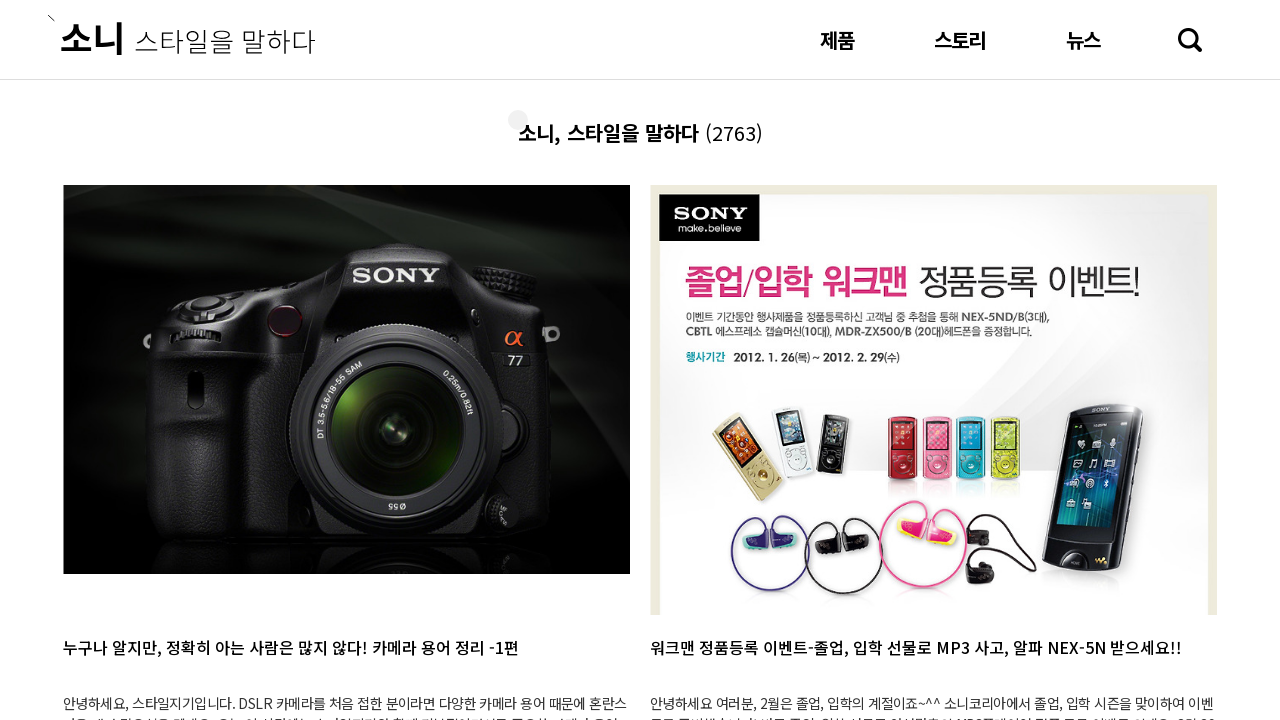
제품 (837, 39)
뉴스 (1083, 39)
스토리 (960, 39)
